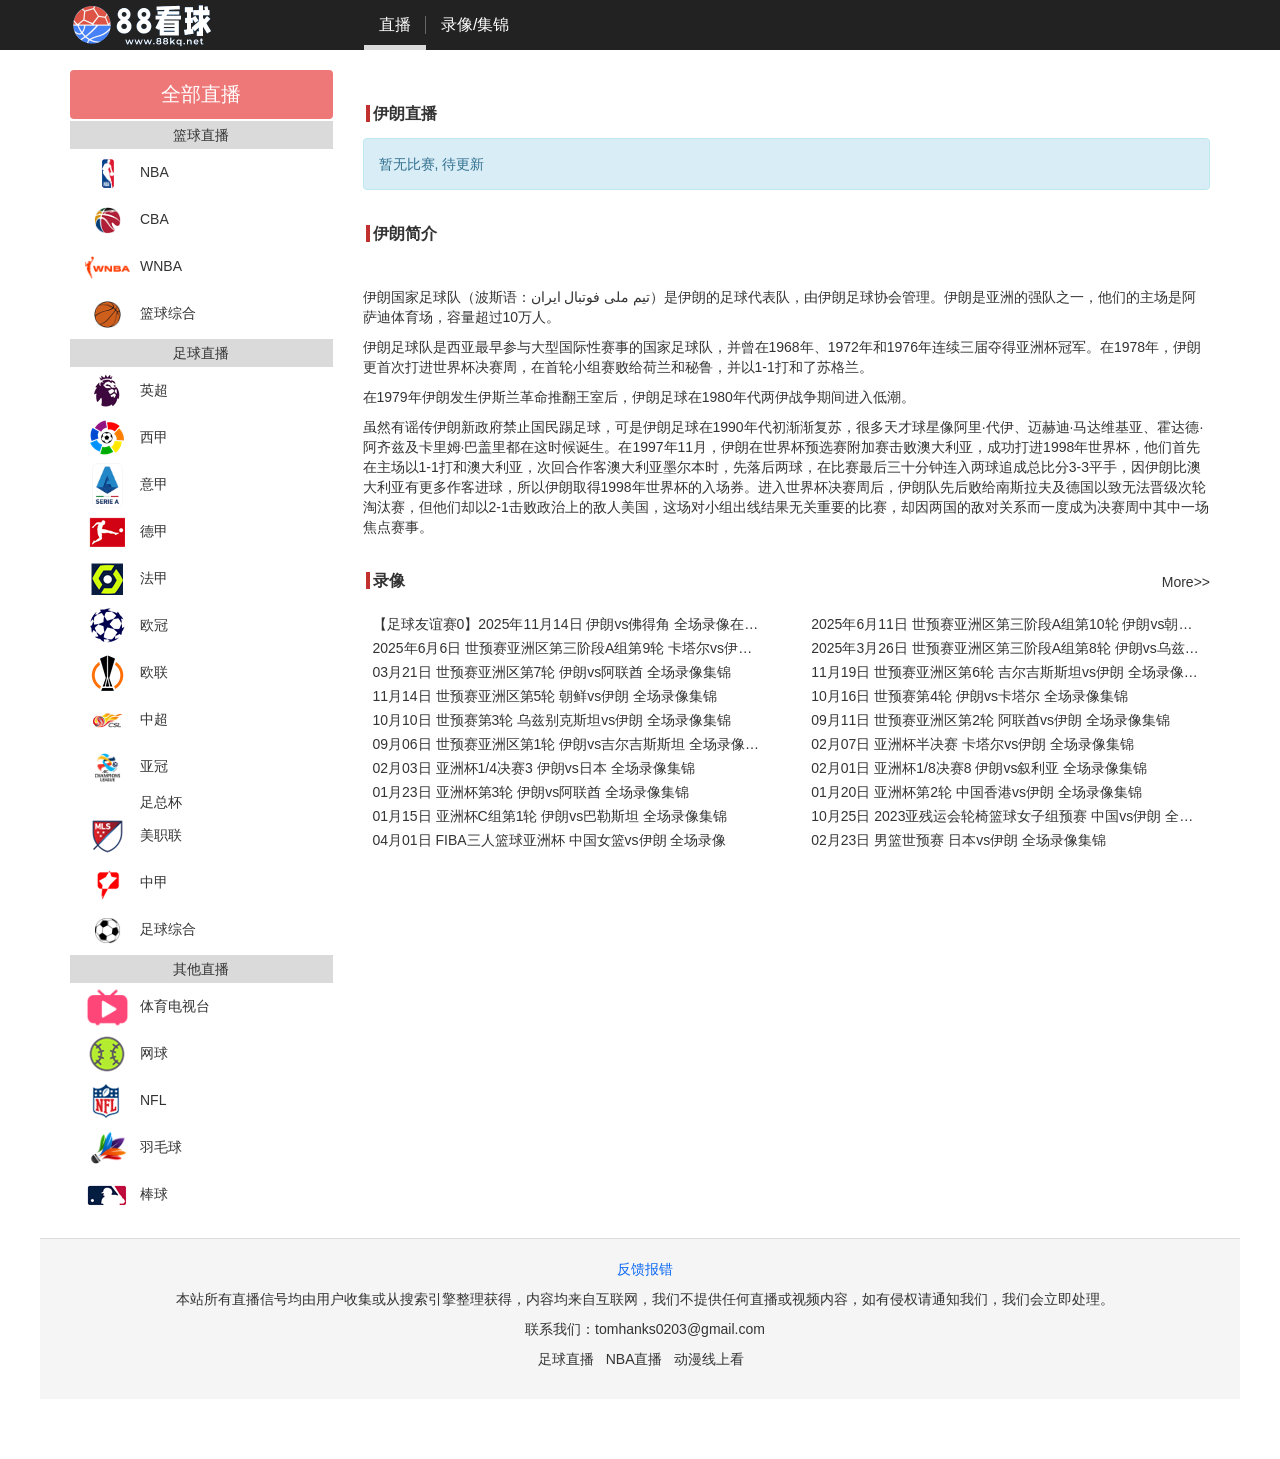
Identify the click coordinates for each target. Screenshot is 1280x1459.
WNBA (133, 267)
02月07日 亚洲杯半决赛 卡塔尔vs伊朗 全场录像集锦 (972, 744)
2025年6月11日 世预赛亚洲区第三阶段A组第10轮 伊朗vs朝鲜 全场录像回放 (1010, 624)
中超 (126, 720)
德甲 (126, 532)
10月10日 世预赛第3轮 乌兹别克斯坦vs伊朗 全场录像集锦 (552, 720)
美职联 (133, 836)
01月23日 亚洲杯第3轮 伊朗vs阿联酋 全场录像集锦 (531, 792)
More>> (1186, 582)
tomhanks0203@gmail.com (680, 1329)
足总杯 (161, 802)
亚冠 (126, 767)
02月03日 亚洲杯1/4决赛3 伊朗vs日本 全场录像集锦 (534, 768)
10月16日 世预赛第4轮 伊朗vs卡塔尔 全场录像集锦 (969, 696)
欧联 (126, 673)
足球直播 (566, 1359)
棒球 (126, 1195)
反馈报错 (645, 1269)
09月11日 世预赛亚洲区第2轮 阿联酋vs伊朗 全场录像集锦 (990, 720)
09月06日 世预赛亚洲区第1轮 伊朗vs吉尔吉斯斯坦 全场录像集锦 (572, 744)
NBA (127, 173)
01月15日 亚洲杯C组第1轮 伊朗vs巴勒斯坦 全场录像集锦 (550, 816)
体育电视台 (147, 1007)
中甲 (126, 883)
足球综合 (140, 930)
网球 (126, 1054)
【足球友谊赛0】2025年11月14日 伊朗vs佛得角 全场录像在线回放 (572, 624)
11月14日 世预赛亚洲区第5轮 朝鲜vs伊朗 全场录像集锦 (545, 696)
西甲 (126, 438)
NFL (125, 1101)
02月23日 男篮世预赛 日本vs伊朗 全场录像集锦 (958, 840)
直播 (395, 24)
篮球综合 (140, 314)
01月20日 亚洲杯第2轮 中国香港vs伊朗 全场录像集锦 (976, 792)
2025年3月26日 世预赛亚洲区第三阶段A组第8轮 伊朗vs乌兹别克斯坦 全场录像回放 (1010, 648)
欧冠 (126, 626)
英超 (126, 391)
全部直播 (201, 94)
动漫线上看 (709, 1359)
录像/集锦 (475, 24)
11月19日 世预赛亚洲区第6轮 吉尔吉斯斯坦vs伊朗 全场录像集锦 (1010, 672)
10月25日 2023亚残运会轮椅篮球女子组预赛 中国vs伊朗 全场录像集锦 (1010, 816)
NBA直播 (634, 1359)
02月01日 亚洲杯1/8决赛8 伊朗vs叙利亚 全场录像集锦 (979, 768)
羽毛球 (133, 1148)
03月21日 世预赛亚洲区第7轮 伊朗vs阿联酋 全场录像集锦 (552, 672)
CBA (127, 220)
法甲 (126, 579)
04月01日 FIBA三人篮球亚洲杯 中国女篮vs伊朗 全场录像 (550, 840)
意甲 (126, 485)
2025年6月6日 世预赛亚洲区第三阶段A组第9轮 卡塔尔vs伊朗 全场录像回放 (572, 648)
